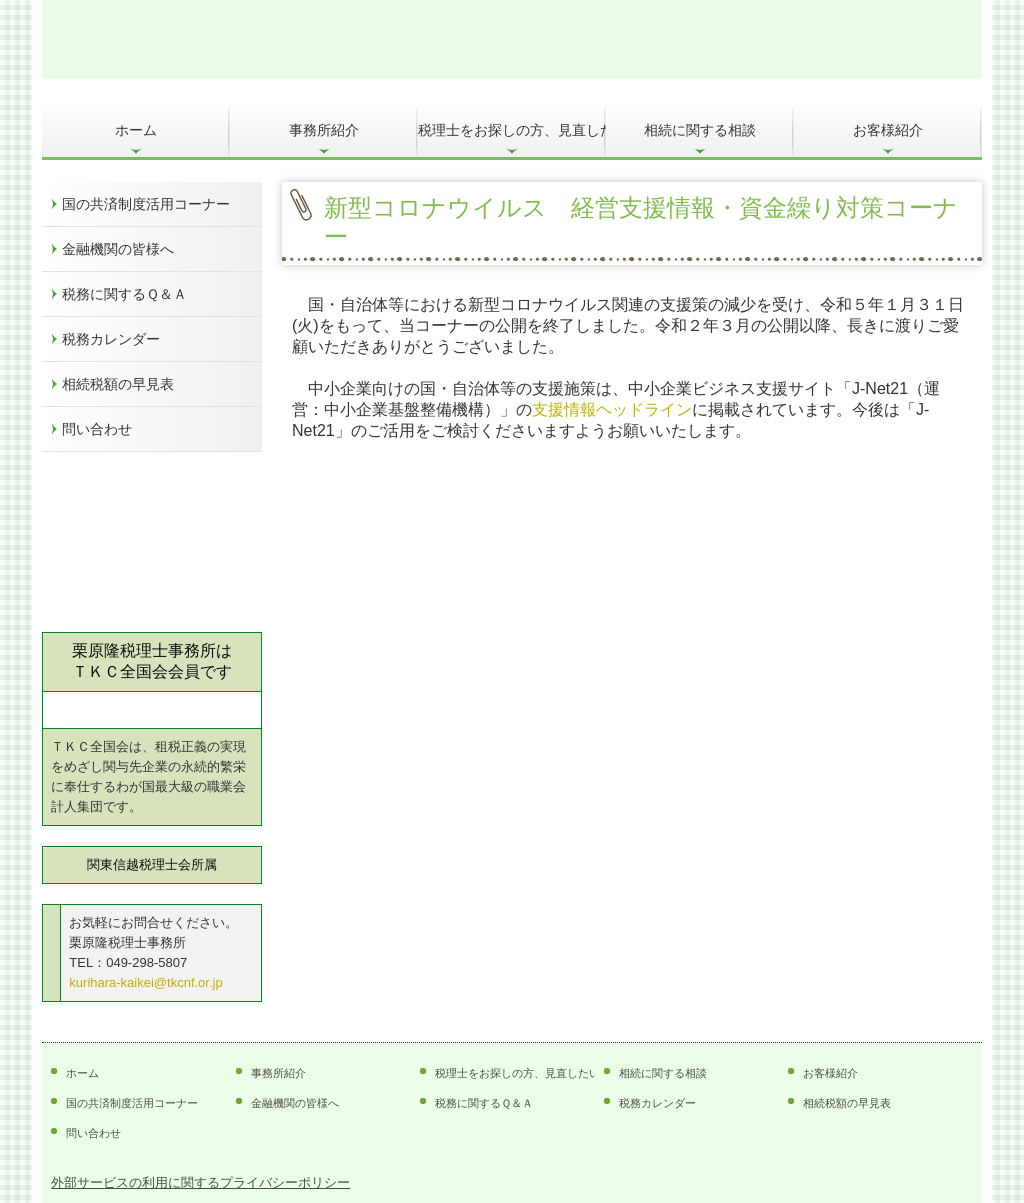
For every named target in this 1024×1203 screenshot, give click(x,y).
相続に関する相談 (700, 130)
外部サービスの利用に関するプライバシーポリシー (200, 1182)
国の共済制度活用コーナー (146, 204)
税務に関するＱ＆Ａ (124, 294)
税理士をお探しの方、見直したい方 (512, 130)
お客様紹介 (888, 130)
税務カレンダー (111, 339)
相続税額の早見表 (118, 384)
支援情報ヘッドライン (612, 409)
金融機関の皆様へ (118, 249)
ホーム (136, 130)
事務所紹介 (324, 130)
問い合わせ (97, 429)
